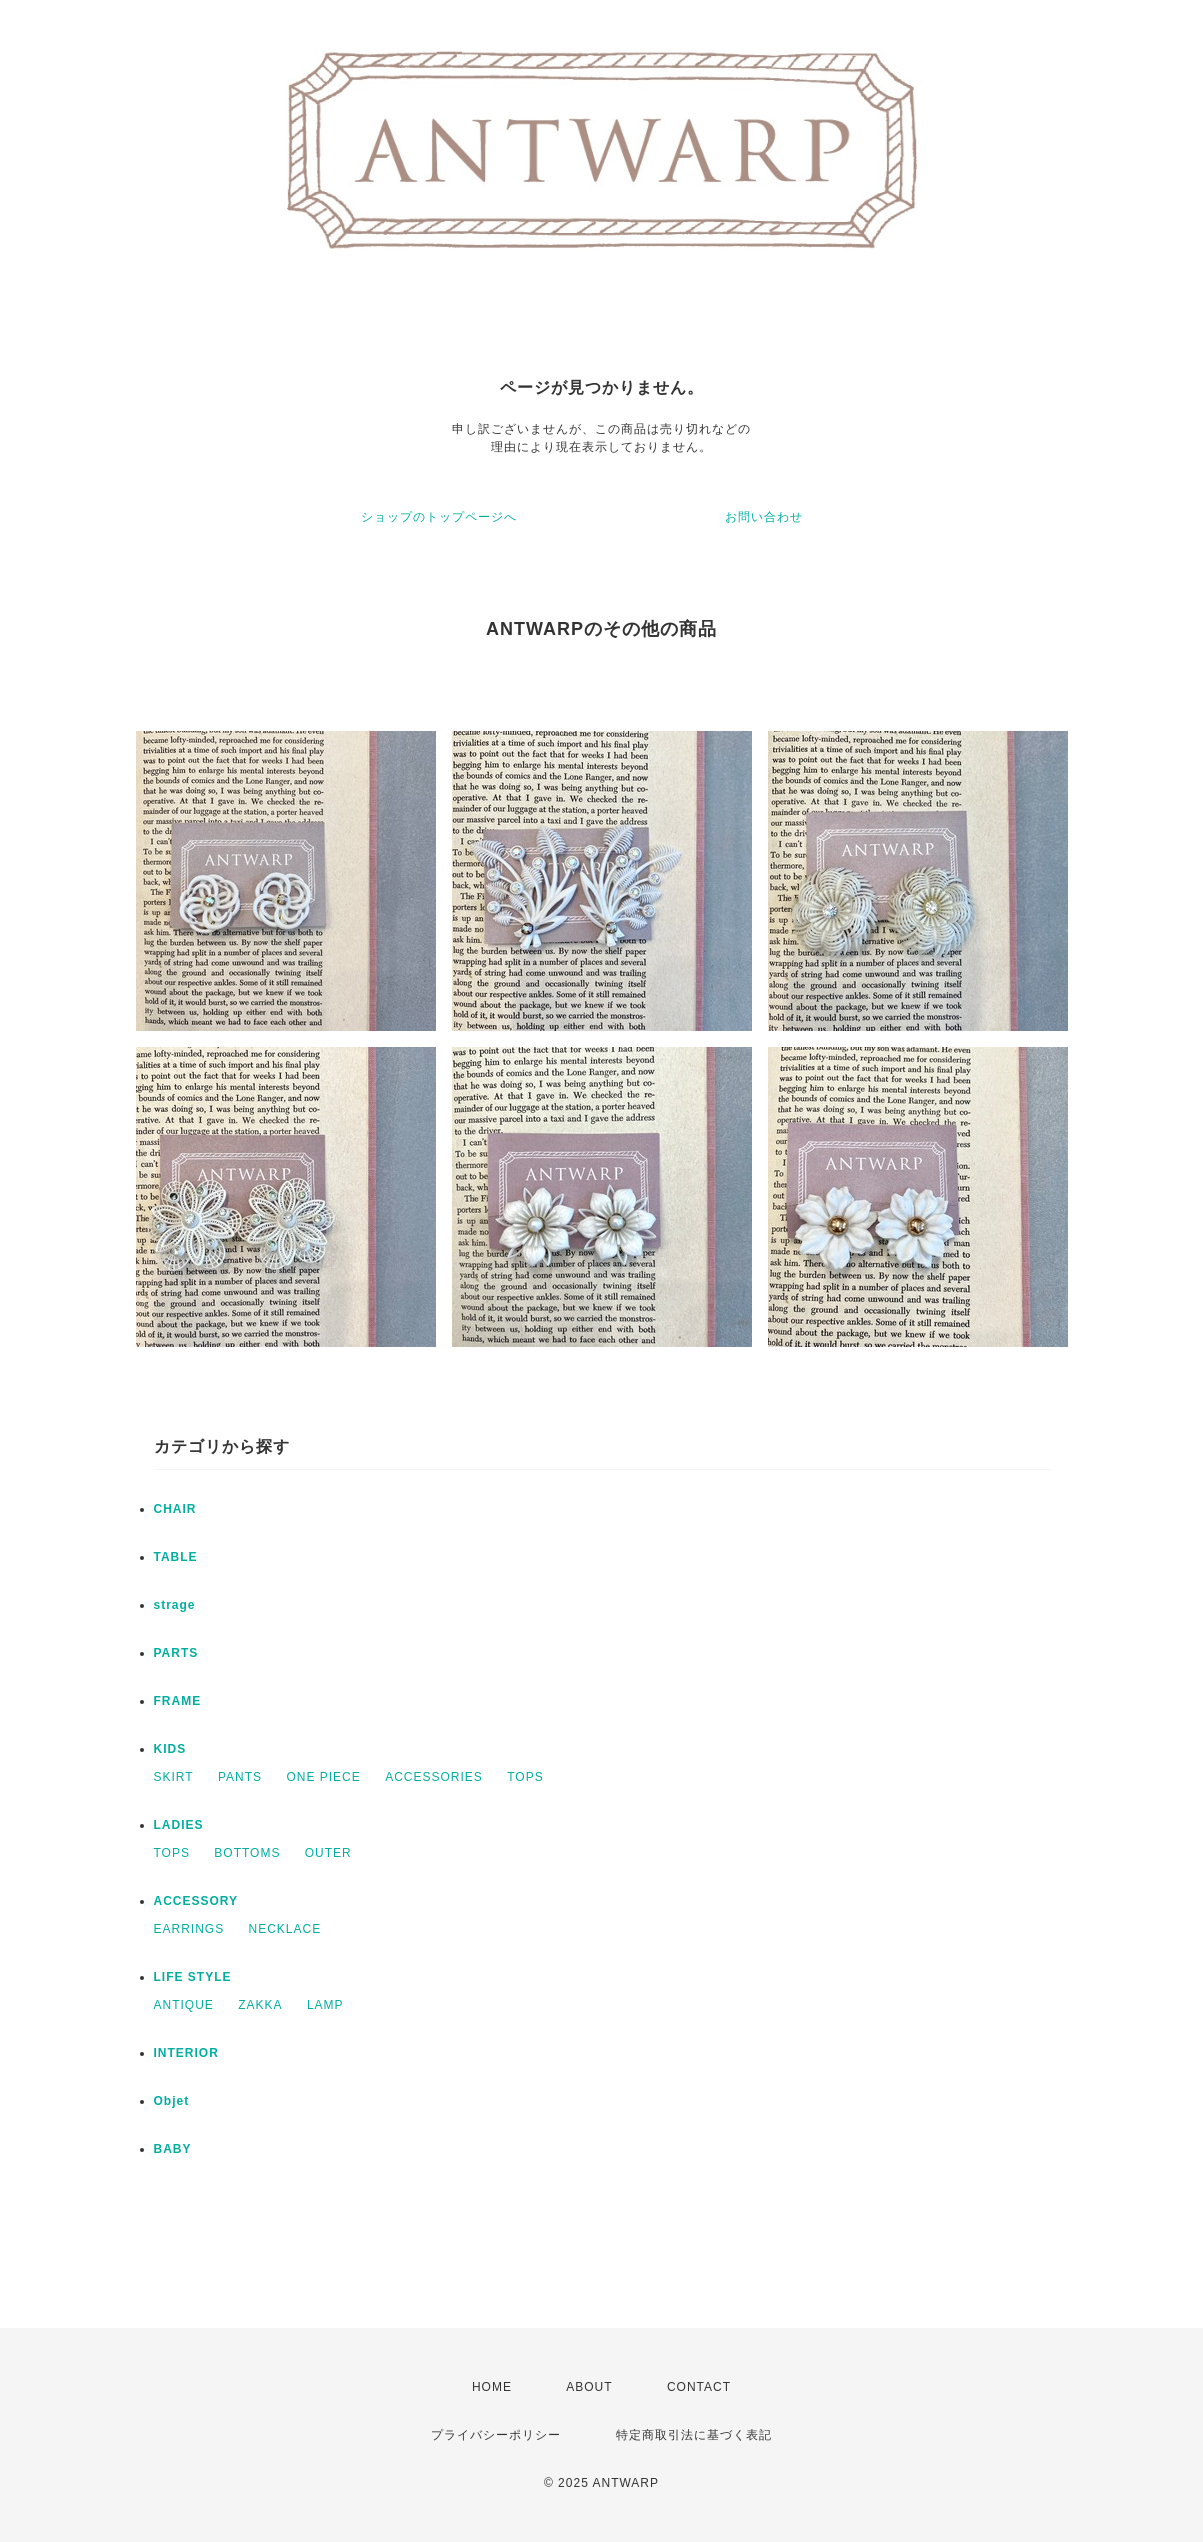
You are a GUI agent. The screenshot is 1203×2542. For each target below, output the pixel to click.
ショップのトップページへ (439, 517)
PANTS (240, 1777)
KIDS (170, 1749)
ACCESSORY (196, 1901)
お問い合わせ (764, 517)
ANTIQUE (184, 2005)
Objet (172, 2101)
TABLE (176, 1557)
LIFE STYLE (193, 1977)
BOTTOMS (247, 1853)
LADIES (179, 1825)
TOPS (525, 1777)
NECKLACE (285, 1929)
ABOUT (589, 2387)
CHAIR (175, 1509)
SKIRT (174, 1777)
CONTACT (699, 2387)
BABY (173, 2149)
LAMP (325, 2005)
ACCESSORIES (434, 1777)
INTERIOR (186, 2053)
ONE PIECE (323, 1777)
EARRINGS (189, 1929)
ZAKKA (260, 2005)
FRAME (178, 1701)
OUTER (328, 1853)
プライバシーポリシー (496, 2435)
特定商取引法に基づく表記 (694, 2435)
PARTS (176, 1653)
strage (175, 1605)
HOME (492, 2387)
